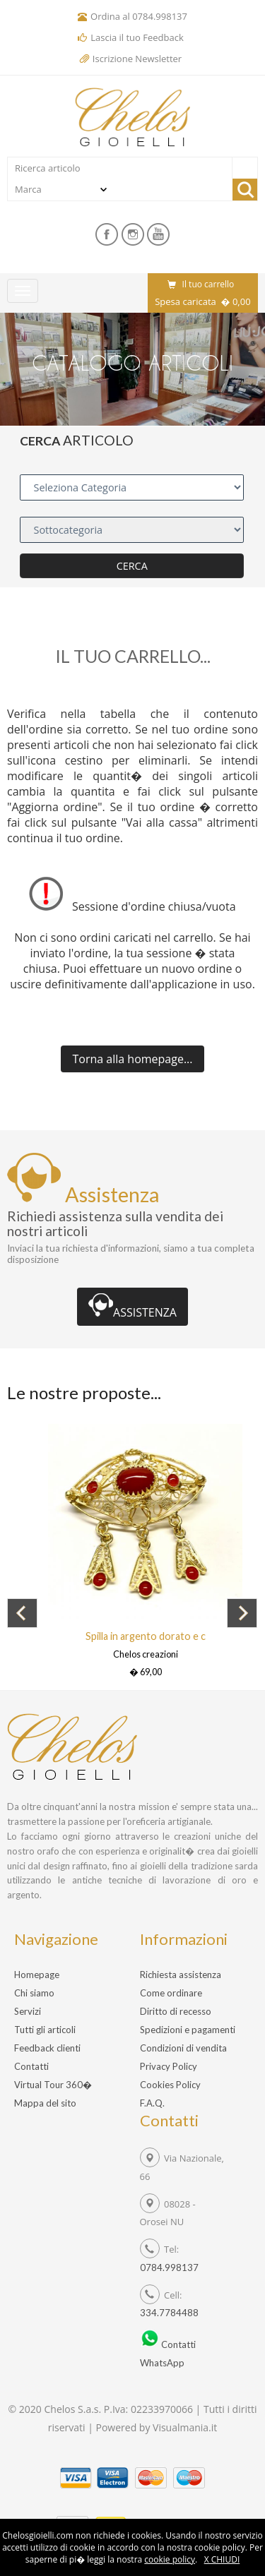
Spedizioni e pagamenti (187, 2029)
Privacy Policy (168, 2066)
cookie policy (169, 2559)
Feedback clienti (47, 2048)
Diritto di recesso (175, 2011)
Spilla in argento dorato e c (146, 1636)
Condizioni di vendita (183, 2048)
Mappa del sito (45, 2103)
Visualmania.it (185, 2427)
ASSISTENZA (132, 1306)
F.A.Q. (152, 2103)
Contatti (31, 2066)
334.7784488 (169, 2312)
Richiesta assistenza (180, 1974)
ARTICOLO (98, 440)
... (132, 1059)
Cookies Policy (170, 2084)
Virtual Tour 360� (53, 2084)
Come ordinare (171, 1993)
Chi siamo (34, 1993)
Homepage (36, 1974)
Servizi (27, 2011)
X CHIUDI (222, 2559)
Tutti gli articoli (45, 2029)
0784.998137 (159, 16)
